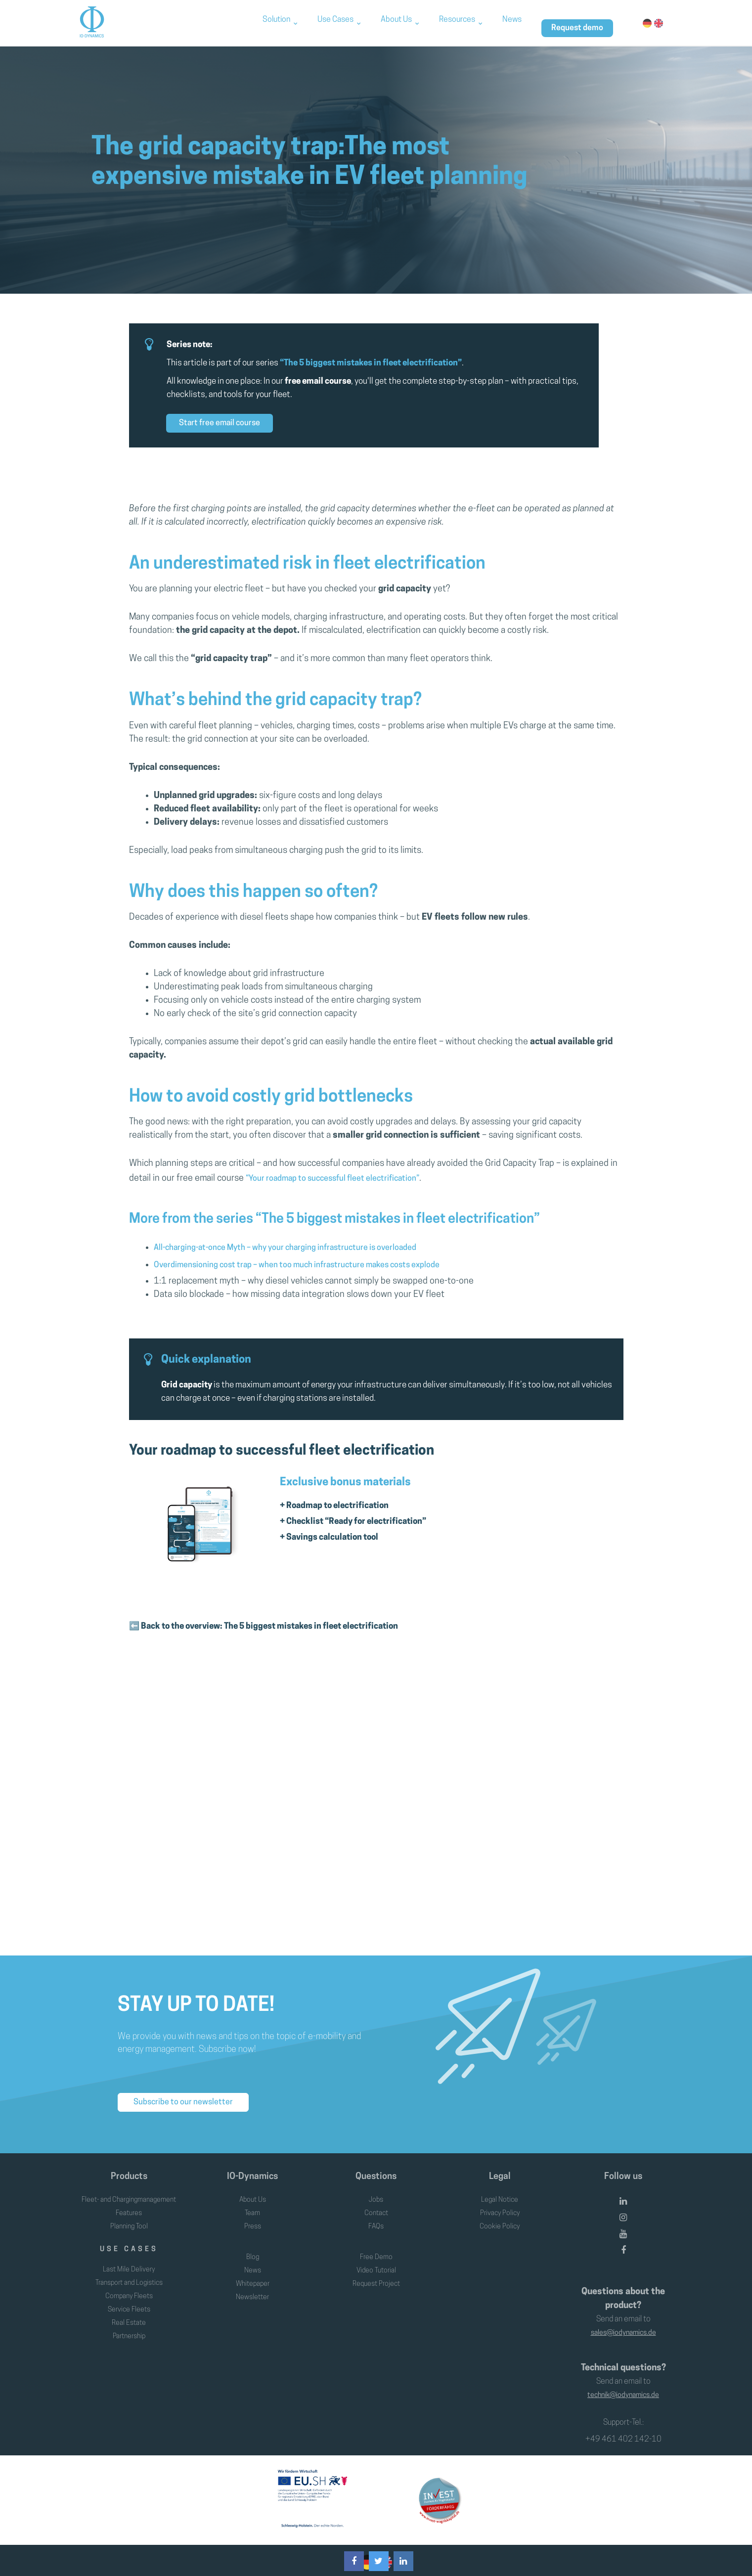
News (512, 22)
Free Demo (376, 2250)
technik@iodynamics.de (623, 2371)
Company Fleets (129, 2290)
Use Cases (335, 22)
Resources (457, 22)
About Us (396, 22)
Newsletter (252, 2290)
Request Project (376, 2276)
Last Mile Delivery (129, 2263)
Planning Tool (129, 2220)
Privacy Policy (500, 2193)
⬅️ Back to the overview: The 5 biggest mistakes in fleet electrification (264, 1606)
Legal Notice (500, 2180)
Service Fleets (129, 2303)
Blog (252, 2250)
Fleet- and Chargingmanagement (129, 2186)
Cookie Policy (500, 2207)
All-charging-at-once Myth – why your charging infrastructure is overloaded (299, 1241)
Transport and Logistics (129, 2276)
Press (252, 2207)
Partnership (129, 2330)
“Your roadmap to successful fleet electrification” (342, 1176)
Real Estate (129, 2316)
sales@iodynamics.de (623, 2313)
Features (129, 2207)
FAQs (376, 2207)
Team (253, 2193)
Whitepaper (252, 2276)
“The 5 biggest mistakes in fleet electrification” (371, 362)
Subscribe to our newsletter (183, 2073)
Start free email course (219, 423)
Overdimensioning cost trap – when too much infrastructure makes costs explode (312, 1254)
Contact (376, 2193)
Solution (276, 22)
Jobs (376, 2180)
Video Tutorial (376, 2263)
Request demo (577, 22)
